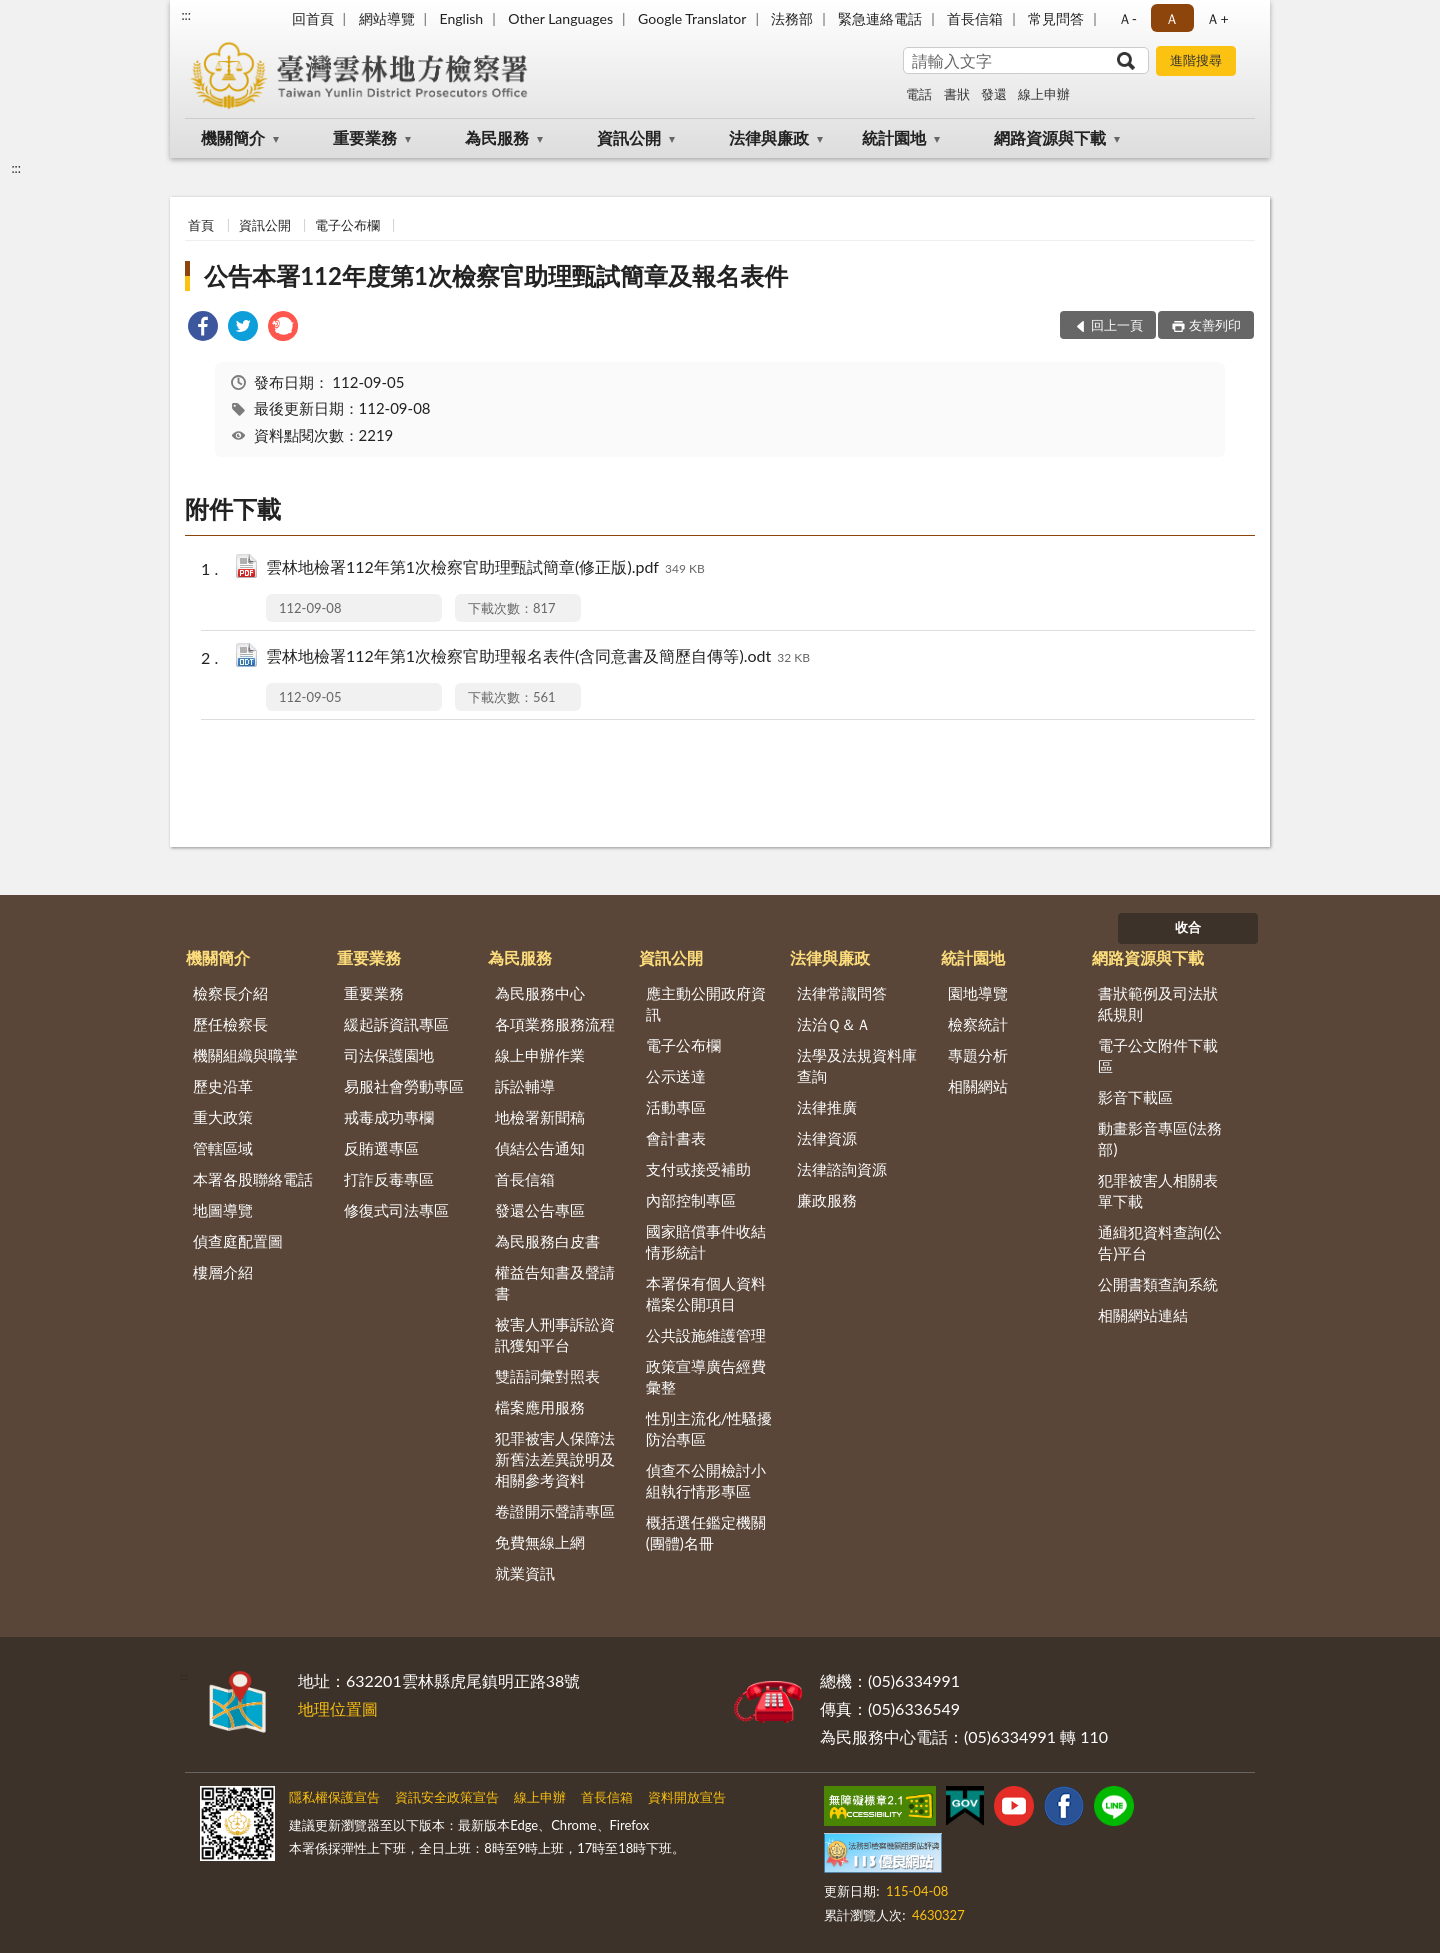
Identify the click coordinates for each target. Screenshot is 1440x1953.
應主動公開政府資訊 (706, 1003)
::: (186, 15)
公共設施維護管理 (706, 1335)
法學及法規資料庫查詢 (857, 1065)
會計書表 (676, 1138)
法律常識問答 (842, 993)
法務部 (792, 18)
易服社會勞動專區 (404, 1086)
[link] (203, 328)
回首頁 (313, 18)
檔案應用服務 (540, 1407)
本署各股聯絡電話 (253, 1179)
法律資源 (827, 1138)
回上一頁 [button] (1117, 325)
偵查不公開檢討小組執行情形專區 (706, 1480)
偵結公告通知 (540, 1148)
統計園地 (894, 137)
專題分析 (978, 1055)
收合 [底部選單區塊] (1188, 927)
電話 (919, 94)
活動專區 (676, 1107)
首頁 (201, 225)
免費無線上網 (540, 1542)
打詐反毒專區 (389, 1179)
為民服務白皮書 (547, 1241)
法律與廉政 (769, 137)
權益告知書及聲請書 (555, 1282)
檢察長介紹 (230, 993)
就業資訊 (525, 1573)
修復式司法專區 (396, 1210)
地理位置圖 (338, 1708)
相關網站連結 (1143, 1315)
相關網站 (978, 1086)
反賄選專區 (381, 1148)
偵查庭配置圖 (238, 1241)
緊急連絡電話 (880, 18)
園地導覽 (978, 993)
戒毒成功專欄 (389, 1117)
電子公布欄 (347, 225)
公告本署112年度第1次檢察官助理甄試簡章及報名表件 (496, 275)
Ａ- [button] (1127, 18)
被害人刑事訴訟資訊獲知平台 (555, 1334)
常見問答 (1056, 18)
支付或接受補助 (698, 1169)
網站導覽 (387, 18)
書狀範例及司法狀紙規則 (1158, 1003)
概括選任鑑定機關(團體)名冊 (706, 1532)
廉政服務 (827, 1200)
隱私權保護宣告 (334, 1797)
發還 (994, 94)
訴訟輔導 (525, 1086)
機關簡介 (233, 137)
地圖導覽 (223, 1210)
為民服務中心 (540, 993)
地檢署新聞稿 (540, 1117)
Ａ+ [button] (1217, 18)
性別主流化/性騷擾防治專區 (709, 1428)
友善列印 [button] (1215, 325)
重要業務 (365, 137)
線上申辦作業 (540, 1055)
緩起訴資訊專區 (396, 1024)
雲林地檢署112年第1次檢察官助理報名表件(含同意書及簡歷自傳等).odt (538, 657)
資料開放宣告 (687, 1797)
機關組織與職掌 (245, 1055)
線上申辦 (1044, 94)
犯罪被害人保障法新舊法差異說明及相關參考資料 (555, 1459)
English (461, 18)
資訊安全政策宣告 (447, 1797)
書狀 (957, 94)
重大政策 (223, 1117)
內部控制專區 (691, 1200)
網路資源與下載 (1050, 137)
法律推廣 (827, 1107)
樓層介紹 (223, 1272)
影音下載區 (1135, 1097)
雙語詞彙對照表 (547, 1376)
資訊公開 (629, 137)
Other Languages (560, 18)
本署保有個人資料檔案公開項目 (706, 1293)
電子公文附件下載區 (1158, 1055)
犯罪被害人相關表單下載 (1158, 1190)
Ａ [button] (1172, 18)
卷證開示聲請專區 (555, 1511)
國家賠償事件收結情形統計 (706, 1241)
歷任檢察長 (230, 1024)
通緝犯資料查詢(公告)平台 (1160, 1242)
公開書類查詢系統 (1158, 1284)
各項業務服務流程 (555, 1024)
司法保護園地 (389, 1055)
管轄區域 (223, 1148)
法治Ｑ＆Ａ (834, 1024)
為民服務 (497, 137)
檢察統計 (978, 1024)
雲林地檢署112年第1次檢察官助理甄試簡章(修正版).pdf (485, 568)
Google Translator (692, 18)
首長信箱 (975, 18)
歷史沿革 (223, 1086)
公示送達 (676, 1076)
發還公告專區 (540, 1210)
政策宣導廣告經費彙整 (706, 1376)
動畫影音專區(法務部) (1160, 1138)
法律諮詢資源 (842, 1169)
